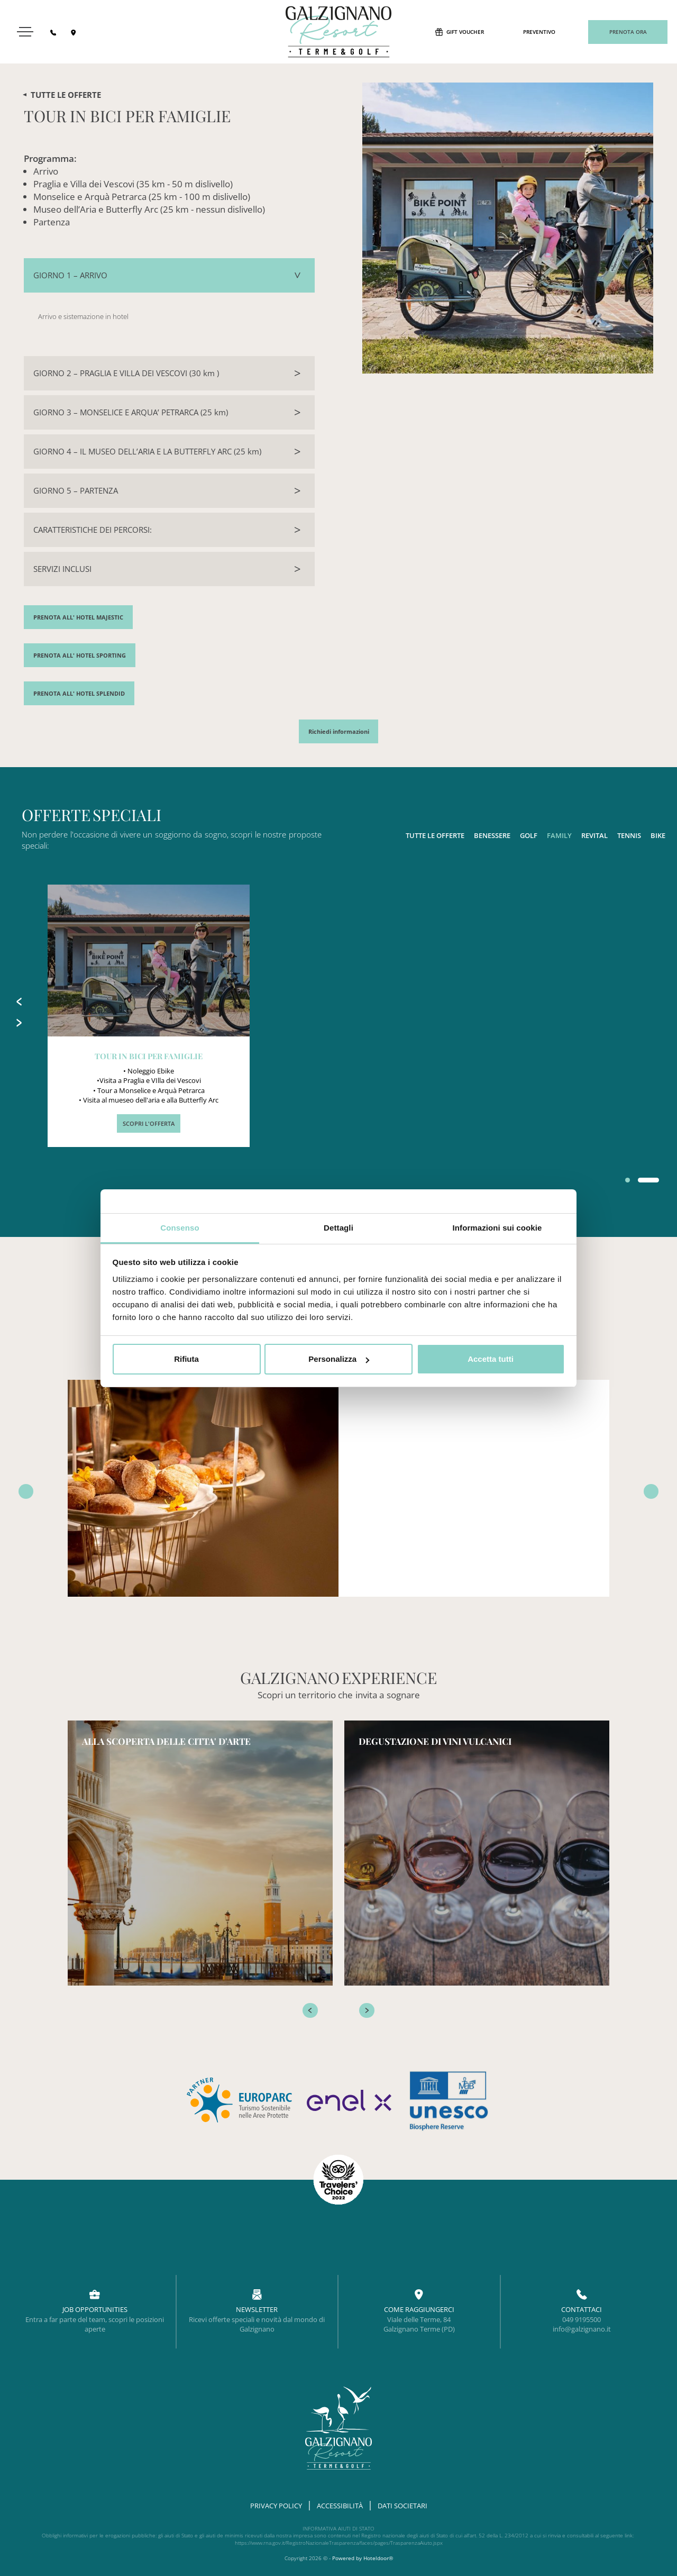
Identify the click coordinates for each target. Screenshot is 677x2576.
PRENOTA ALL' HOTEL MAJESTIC (78, 617)
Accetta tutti (491, 1358)
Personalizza (338, 1358)
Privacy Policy (276, 2505)
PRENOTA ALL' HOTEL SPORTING (79, 655)
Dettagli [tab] (338, 1227)
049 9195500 (581, 2319)
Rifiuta (186, 1358)
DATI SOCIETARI (402, 2505)
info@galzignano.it (582, 2329)
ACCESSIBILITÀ (340, 2505)
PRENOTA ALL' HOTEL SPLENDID (79, 693)
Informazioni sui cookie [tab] (497, 1227)
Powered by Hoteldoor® (362, 2558)
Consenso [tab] (179, 1227)
